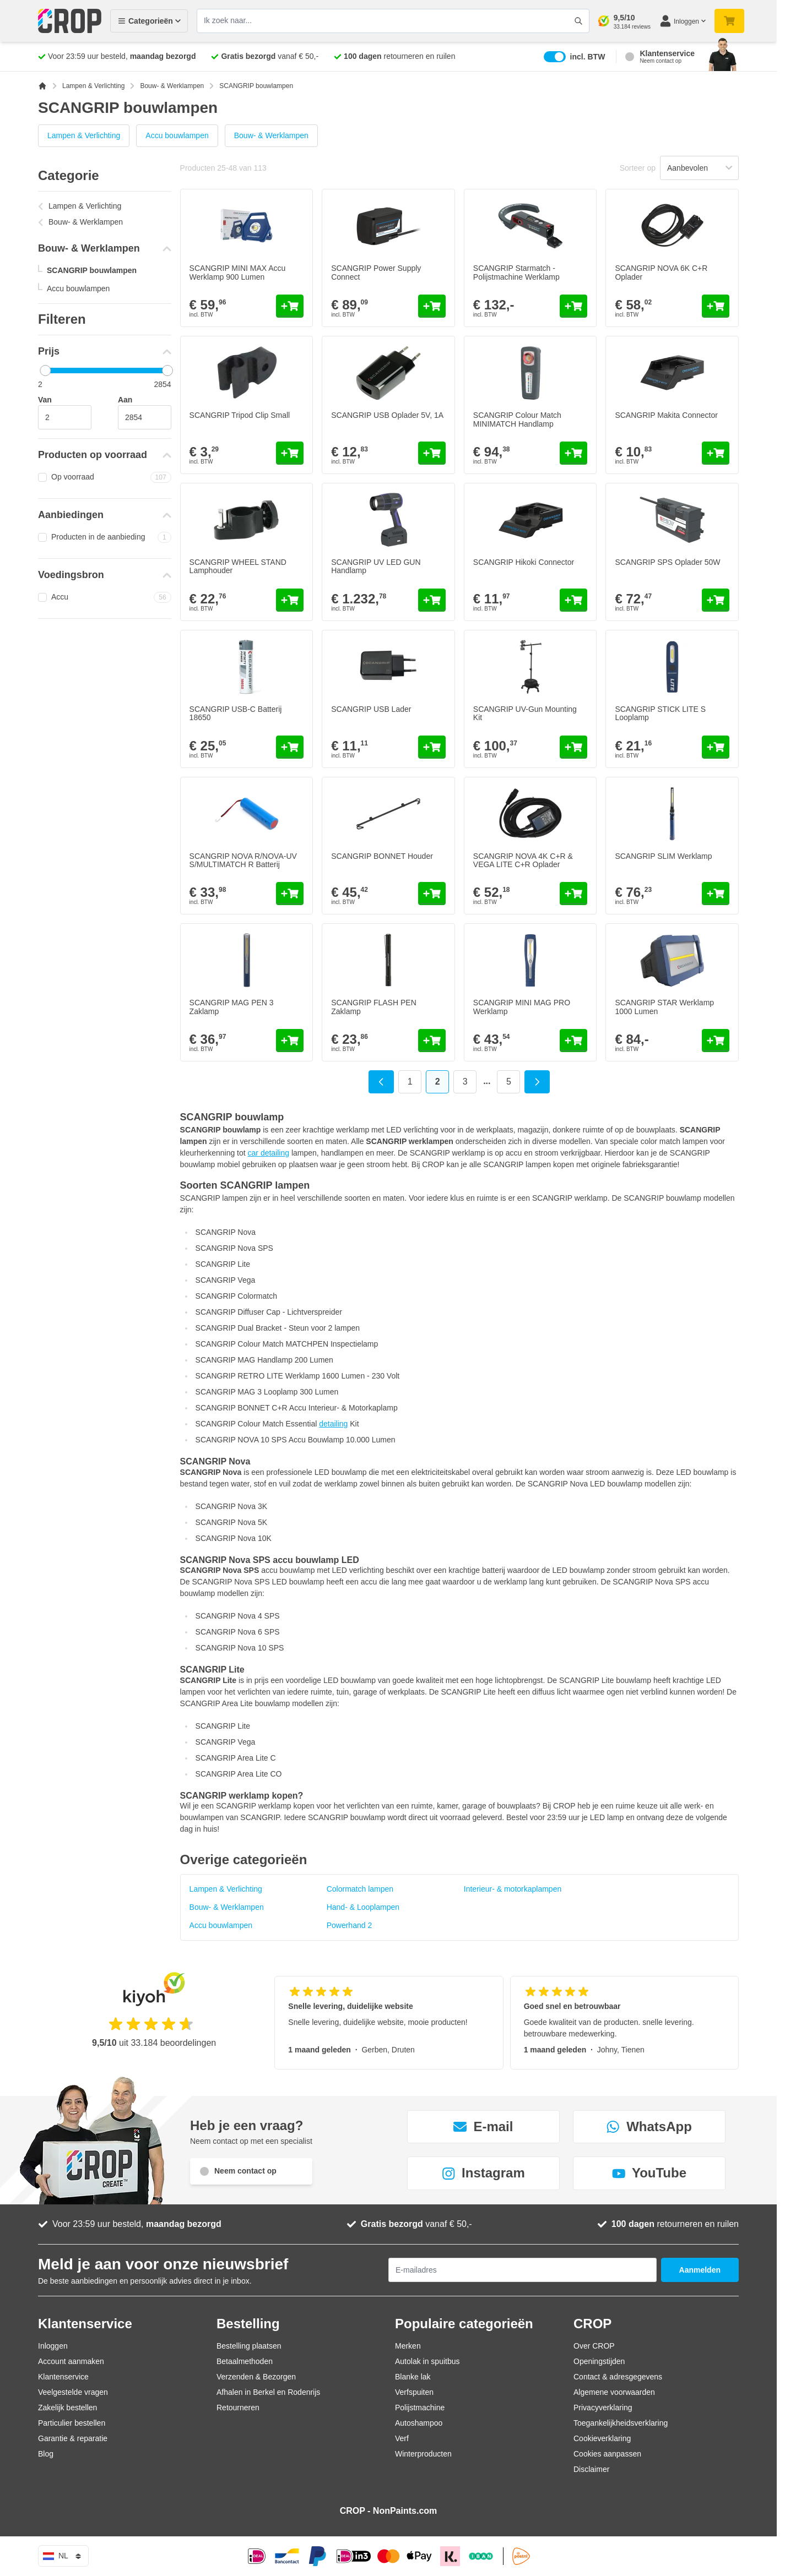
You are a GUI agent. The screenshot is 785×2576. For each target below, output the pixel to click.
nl (63, 2556)
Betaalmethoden (244, 2361)
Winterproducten (423, 2453)
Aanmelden (700, 2269)
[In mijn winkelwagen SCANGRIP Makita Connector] (715, 453)
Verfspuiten (414, 2392)
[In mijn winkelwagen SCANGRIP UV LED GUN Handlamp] (432, 600)
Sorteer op (638, 168)
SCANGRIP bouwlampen (92, 270)
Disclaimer (591, 2469)
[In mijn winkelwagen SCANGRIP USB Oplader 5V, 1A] (432, 453)
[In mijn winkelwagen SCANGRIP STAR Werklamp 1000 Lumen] (715, 1040)
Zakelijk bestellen (67, 2407)
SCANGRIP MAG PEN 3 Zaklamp (232, 1006)
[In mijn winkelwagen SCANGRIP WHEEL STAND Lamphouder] (290, 600)
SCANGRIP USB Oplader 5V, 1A (387, 415)
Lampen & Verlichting (93, 86)
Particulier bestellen (71, 2423)
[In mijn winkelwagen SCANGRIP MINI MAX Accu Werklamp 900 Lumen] (290, 306)
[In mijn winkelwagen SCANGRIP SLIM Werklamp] (715, 893)
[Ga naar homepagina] (42, 85)
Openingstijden (599, 2361)
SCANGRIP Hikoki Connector (523, 562)
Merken (408, 2345)
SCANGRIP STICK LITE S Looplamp (660, 713)
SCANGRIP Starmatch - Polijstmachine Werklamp (516, 272)
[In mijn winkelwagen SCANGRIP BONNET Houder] (432, 893)
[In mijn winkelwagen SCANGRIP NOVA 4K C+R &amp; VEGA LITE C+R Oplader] (573, 893)
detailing (333, 1423)
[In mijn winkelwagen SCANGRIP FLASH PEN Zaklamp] (432, 1040)
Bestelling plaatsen (248, 2345)
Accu (104, 597)
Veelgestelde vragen (73, 2392)
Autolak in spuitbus (427, 2361)
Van (45, 399)
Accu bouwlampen (176, 135)
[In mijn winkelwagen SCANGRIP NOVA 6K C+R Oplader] (715, 306)
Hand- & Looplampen (363, 1907)
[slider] (45, 370)
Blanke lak (413, 2376)
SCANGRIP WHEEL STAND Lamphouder (238, 566)
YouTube (649, 2172)
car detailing (269, 1152)
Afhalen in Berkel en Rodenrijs (268, 2392)
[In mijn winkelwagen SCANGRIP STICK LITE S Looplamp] (715, 747)
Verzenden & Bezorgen (256, 2376)
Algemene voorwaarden (614, 2392)
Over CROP (594, 2345)
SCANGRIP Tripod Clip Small (240, 415)
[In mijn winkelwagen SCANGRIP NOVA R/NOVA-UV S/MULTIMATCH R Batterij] (290, 893)
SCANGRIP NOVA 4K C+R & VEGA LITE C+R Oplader (523, 860)
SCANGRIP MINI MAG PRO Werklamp (521, 1006)
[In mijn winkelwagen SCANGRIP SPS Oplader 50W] (715, 600)
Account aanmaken (71, 2361)
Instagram (483, 2172)
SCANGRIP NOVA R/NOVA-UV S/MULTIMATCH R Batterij (243, 860)
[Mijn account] (682, 21)
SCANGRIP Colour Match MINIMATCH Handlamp (517, 419)
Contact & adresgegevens (617, 2376)
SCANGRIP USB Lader (371, 709)
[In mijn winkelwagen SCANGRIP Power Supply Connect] (432, 306)
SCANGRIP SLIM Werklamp (663, 856)
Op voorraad (104, 477)
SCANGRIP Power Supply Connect (376, 272)
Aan (125, 399)
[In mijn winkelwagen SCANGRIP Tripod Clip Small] (290, 453)
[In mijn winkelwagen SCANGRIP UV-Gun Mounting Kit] (573, 747)
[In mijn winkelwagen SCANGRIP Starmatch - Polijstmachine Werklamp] (573, 306)
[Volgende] (537, 1081)
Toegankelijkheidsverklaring (620, 2423)
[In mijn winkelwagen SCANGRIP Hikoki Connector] (573, 600)
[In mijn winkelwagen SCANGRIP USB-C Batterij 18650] (290, 747)
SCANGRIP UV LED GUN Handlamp (375, 566)
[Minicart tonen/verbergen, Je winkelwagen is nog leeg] (729, 21)
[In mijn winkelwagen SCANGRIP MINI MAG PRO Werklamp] (573, 1040)
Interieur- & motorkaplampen (512, 1889)
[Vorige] (381, 1081)
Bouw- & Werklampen (172, 86)
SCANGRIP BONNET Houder (382, 856)
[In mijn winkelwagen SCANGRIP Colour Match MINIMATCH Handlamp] (573, 453)
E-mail (483, 2126)
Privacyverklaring (602, 2407)
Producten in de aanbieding (104, 537)
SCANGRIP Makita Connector (666, 415)
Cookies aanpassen (607, 2453)
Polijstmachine (420, 2407)
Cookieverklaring (602, 2438)
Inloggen (53, 2345)
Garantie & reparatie (72, 2438)
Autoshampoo (418, 2423)
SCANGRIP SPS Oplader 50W (667, 562)
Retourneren (237, 2407)
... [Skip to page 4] (486, 1081)
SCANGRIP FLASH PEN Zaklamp (373, 1006)
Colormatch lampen (360, 1889)
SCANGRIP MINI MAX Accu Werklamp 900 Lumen (238, 272)
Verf (402, 2438)
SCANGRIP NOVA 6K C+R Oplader (661, 272)
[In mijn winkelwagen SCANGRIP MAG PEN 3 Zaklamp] (290, 1040)
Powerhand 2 (349, 1925)
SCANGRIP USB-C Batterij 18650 (236, 713)
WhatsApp (649, 2126)
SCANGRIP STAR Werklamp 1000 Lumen (664, 1006)
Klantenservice (63, 2376)
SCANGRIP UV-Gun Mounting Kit (525, 713)
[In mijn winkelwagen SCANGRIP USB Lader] (432, 747)
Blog (45, 2453)
